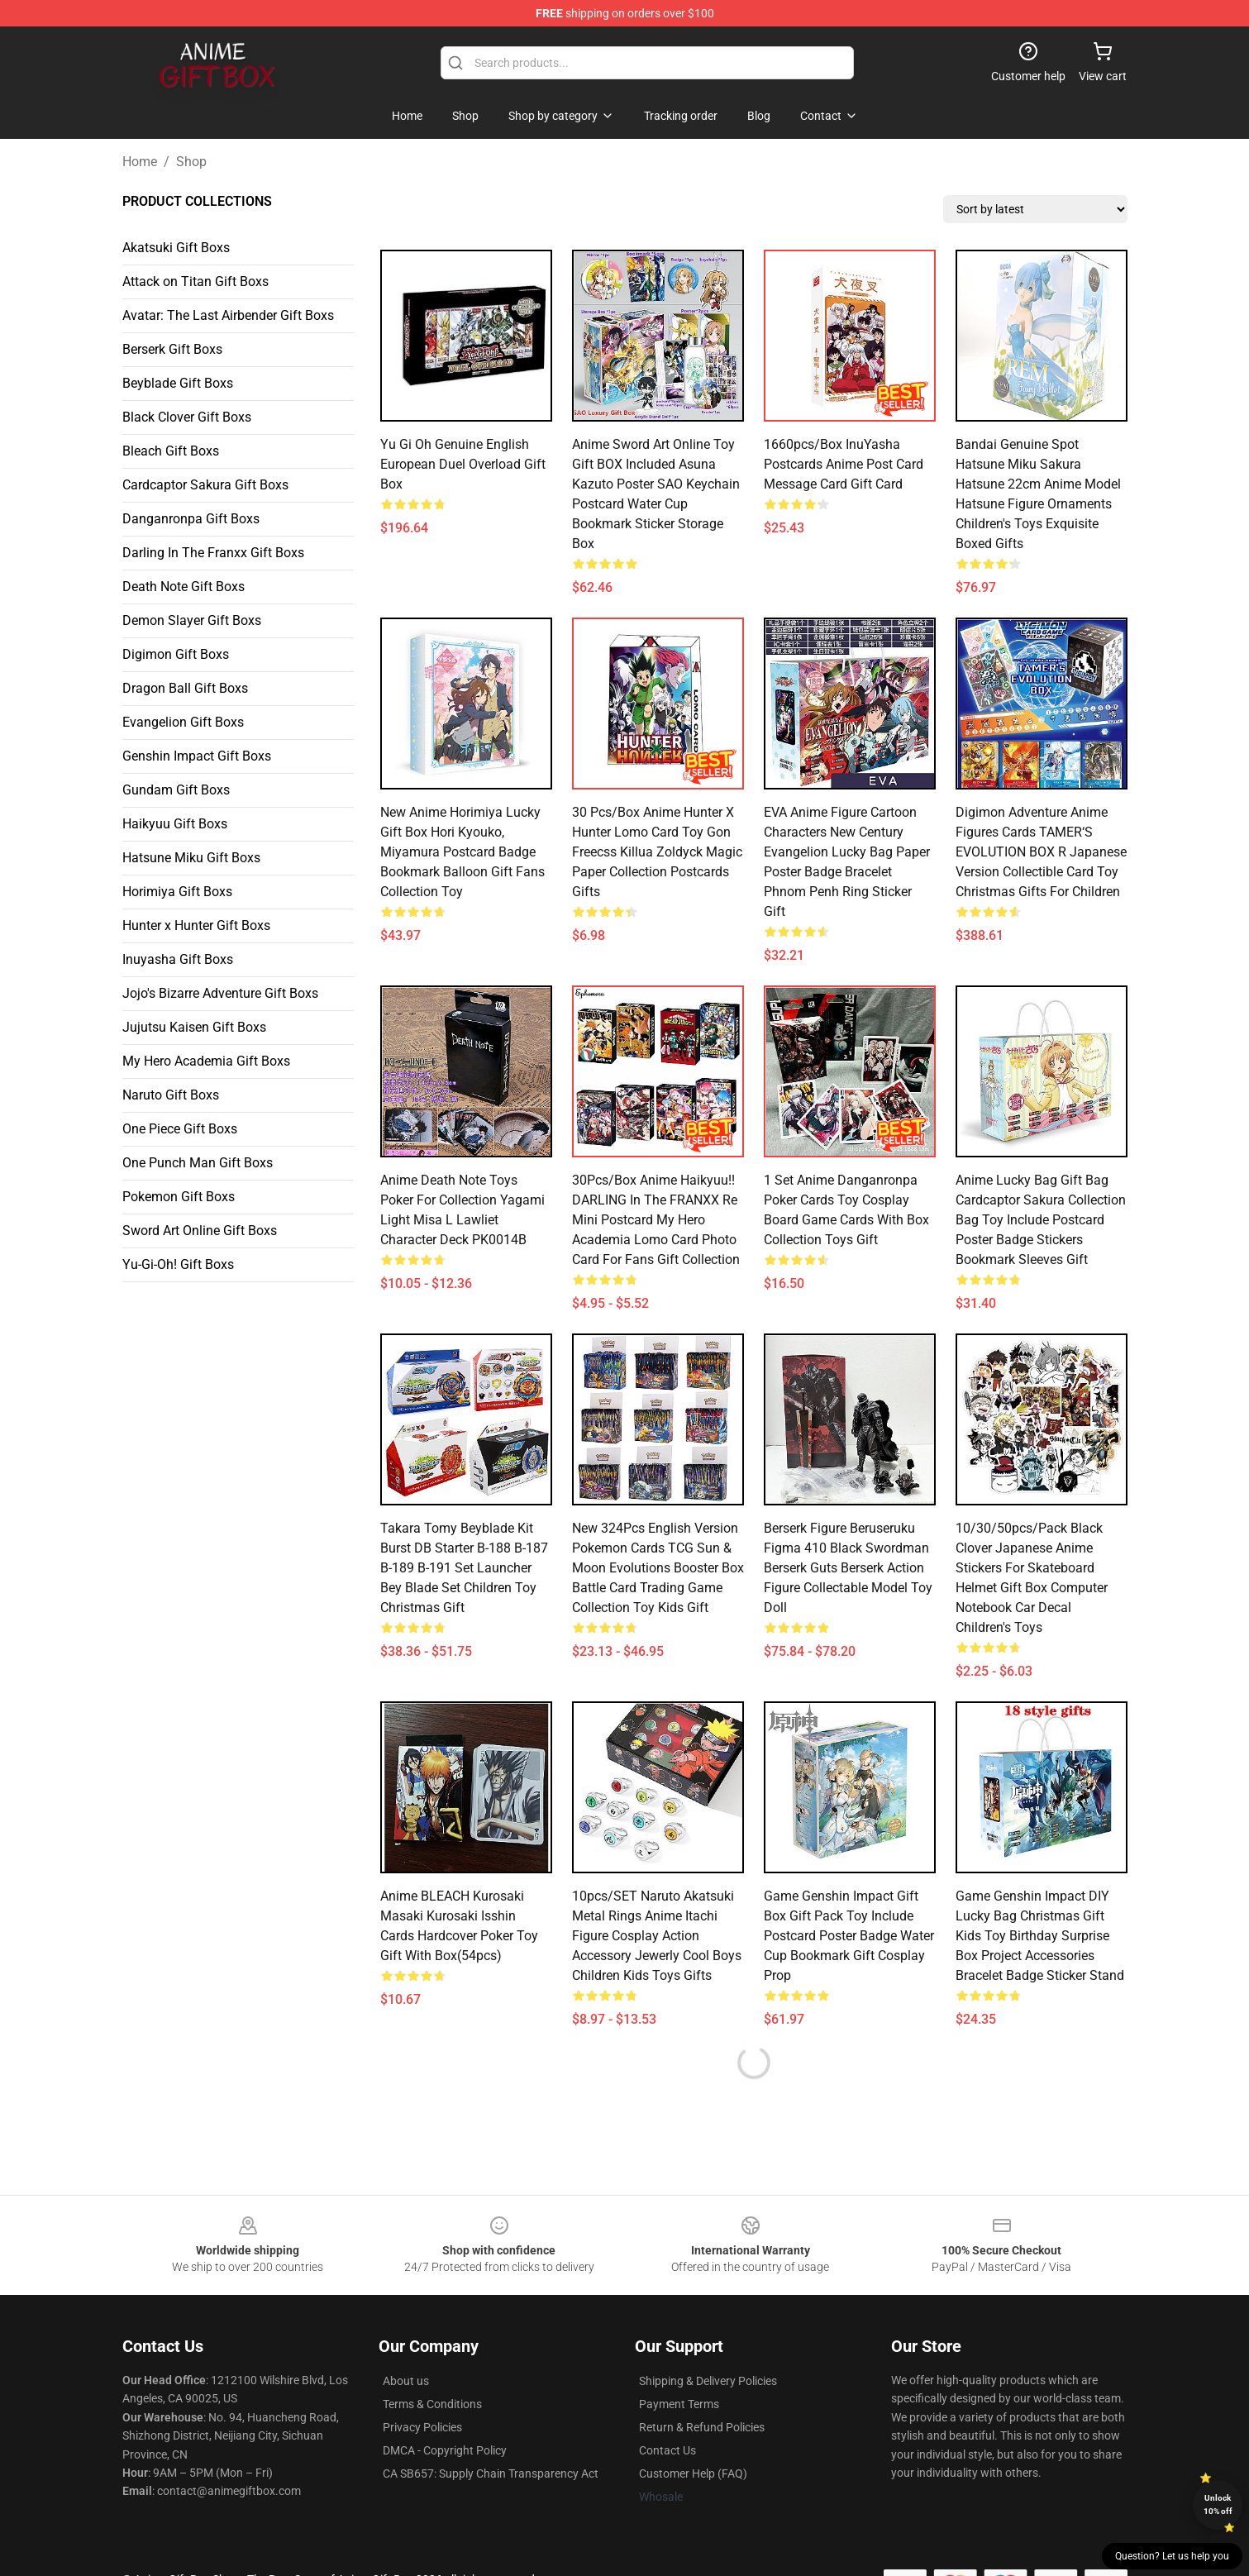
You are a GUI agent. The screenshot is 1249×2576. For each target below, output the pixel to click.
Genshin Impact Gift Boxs (196, 756)
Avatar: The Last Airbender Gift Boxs (228, 315)
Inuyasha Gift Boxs (177, 959)
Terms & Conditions (432, 2404)
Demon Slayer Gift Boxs (191, 620)
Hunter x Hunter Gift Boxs (196, 925)
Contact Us (667, 2450)
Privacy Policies (422, 2427)
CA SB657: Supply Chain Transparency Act (490, 2473)
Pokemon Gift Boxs (178, 1197)
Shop (191, 161)
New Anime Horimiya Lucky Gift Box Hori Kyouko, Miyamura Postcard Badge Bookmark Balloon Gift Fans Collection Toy (462, 851)
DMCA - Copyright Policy (445, 2450)
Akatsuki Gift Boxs (176, 247)
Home (139, 161)
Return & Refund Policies (702, 2427)
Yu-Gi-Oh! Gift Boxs (178, 1264)
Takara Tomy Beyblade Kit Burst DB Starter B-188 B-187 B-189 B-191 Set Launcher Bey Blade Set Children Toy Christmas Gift (464, 1567)
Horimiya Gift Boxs (177, 891)
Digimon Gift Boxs (175, 654)
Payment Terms (679, 2404)
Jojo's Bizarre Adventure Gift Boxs (220, 993)
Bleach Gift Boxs (170, 451)
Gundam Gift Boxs (176, 790)
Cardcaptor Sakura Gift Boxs (205, 485)
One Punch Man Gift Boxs (197, 1163)
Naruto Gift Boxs (170, 1095)
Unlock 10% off (1218, 2504)
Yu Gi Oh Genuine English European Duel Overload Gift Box (463, 464)
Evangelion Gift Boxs (183, 722)
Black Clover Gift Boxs (186, 417)
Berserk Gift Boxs (172, 349)
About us (406, 2381)
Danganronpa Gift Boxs (191, 519)
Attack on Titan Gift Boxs (195, 281)
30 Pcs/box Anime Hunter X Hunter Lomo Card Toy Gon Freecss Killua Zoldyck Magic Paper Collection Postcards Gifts (657, 851)
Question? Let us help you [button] (1172, 2556)
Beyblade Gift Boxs (177, 383)
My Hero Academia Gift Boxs (206, 1061)
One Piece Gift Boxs (179, 1129)
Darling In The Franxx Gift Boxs (213, 553)
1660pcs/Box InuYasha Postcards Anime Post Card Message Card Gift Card (843, 464)
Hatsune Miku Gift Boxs (191, 858)
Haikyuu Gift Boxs (174, 824)
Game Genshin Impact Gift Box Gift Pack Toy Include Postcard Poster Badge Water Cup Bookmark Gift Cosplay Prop (849, 1935)
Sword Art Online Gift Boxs (199, 1230)
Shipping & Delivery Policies (708, 2381)
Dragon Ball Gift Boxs (185, 688)
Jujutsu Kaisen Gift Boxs (194, 1027)
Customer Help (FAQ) (693, 2473)
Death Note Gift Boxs (183, 586)
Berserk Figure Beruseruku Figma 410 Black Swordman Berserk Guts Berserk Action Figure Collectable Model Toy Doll (848, 1567)
